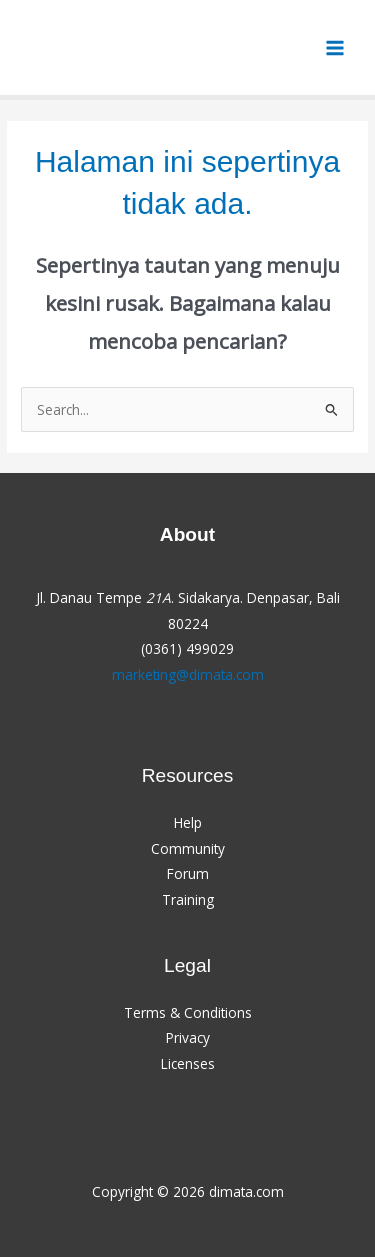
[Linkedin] (233, 711)
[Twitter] (173, 711)
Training (188, 899)
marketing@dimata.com (188, 674)
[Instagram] (203, 711)
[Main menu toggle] (335, 47)
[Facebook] (143, 711)
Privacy (188, 1037)
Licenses (188, 1063)
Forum (188, 873)
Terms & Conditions (188, 1012)
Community (188, 848)
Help (188, 822)
